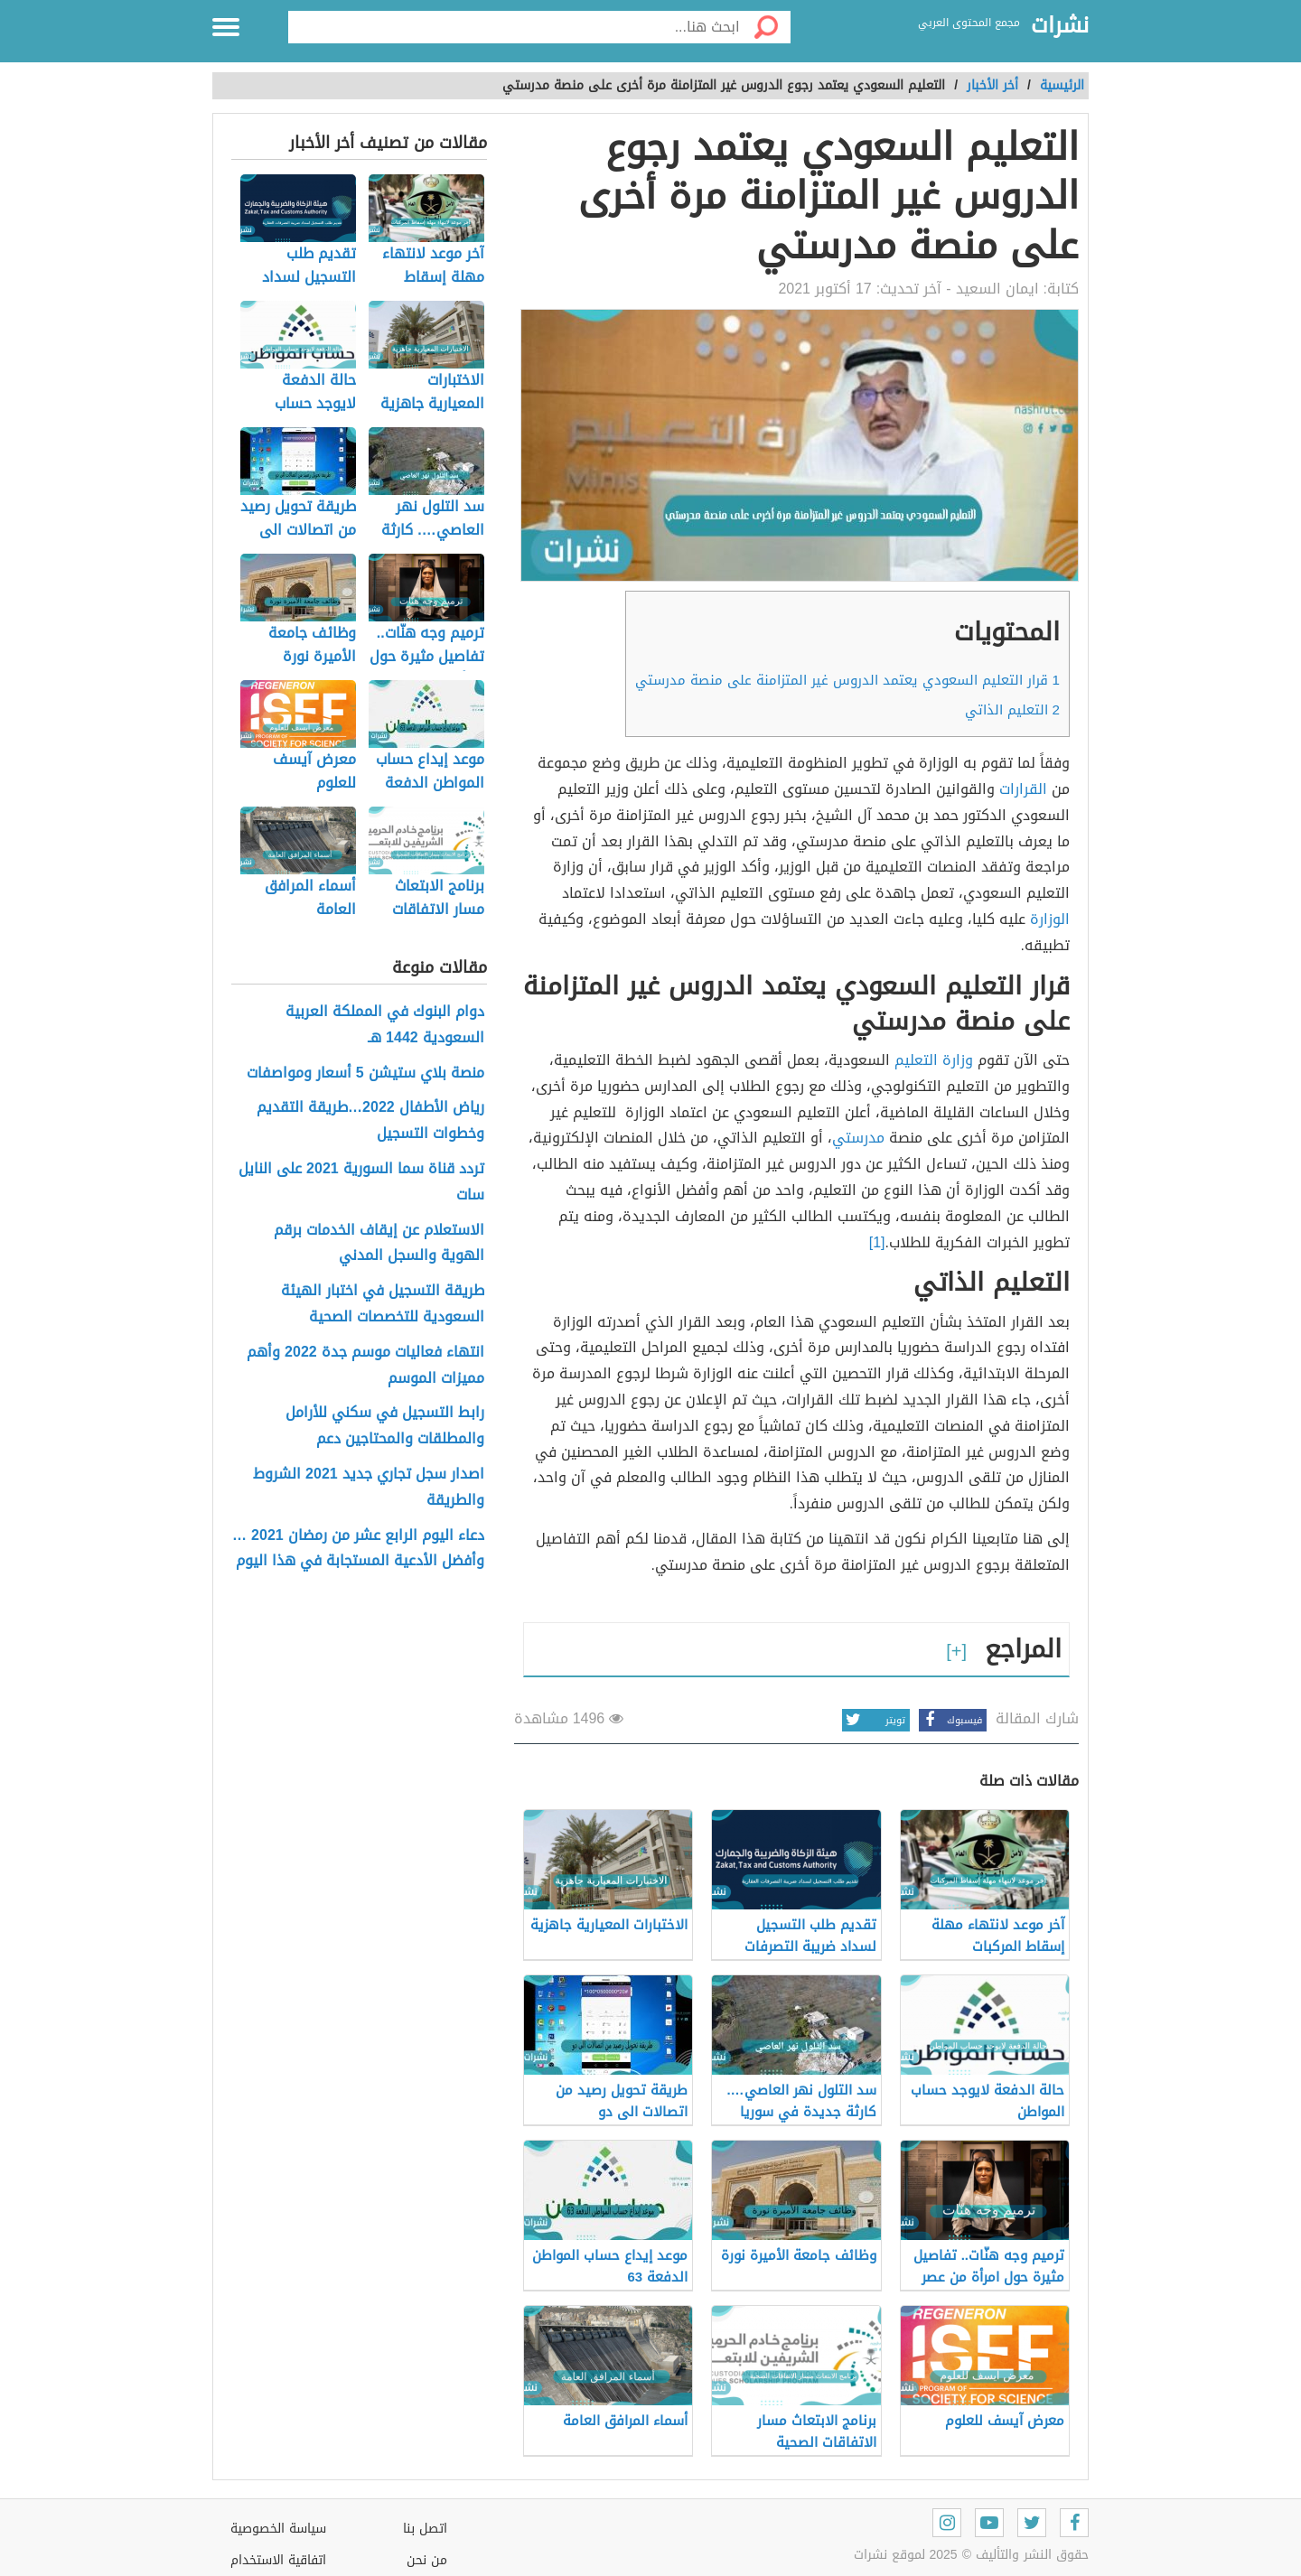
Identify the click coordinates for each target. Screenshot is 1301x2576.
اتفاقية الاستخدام (278, 2560)
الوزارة (1050, 919)
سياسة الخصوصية (278, 2528)
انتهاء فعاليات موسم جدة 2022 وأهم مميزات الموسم (365, 1365)
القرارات (1023, 789)
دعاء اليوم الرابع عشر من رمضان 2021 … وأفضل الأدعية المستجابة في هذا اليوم (358, 1549)
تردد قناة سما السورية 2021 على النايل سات (361, 1182)
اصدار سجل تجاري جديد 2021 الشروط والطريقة (368, 1487)
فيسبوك (950, 1720)
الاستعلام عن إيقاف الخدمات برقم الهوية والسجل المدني (379, 1244)
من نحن (427, 2560)
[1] (877, 1242)
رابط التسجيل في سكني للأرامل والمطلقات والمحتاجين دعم (384, 1426)
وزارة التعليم (933, 1060)
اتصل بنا (425, 2528)
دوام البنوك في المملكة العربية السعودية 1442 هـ (384, 1025)
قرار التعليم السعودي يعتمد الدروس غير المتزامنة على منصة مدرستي (847, 680)
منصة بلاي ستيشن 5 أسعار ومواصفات (365, 1073)
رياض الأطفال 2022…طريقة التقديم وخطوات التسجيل (370, 1121)
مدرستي (858, 1138)
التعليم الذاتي (1012, 710)
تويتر (873, 1720)
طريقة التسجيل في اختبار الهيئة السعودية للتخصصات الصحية (382, 1304)
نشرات (1060, 26)
